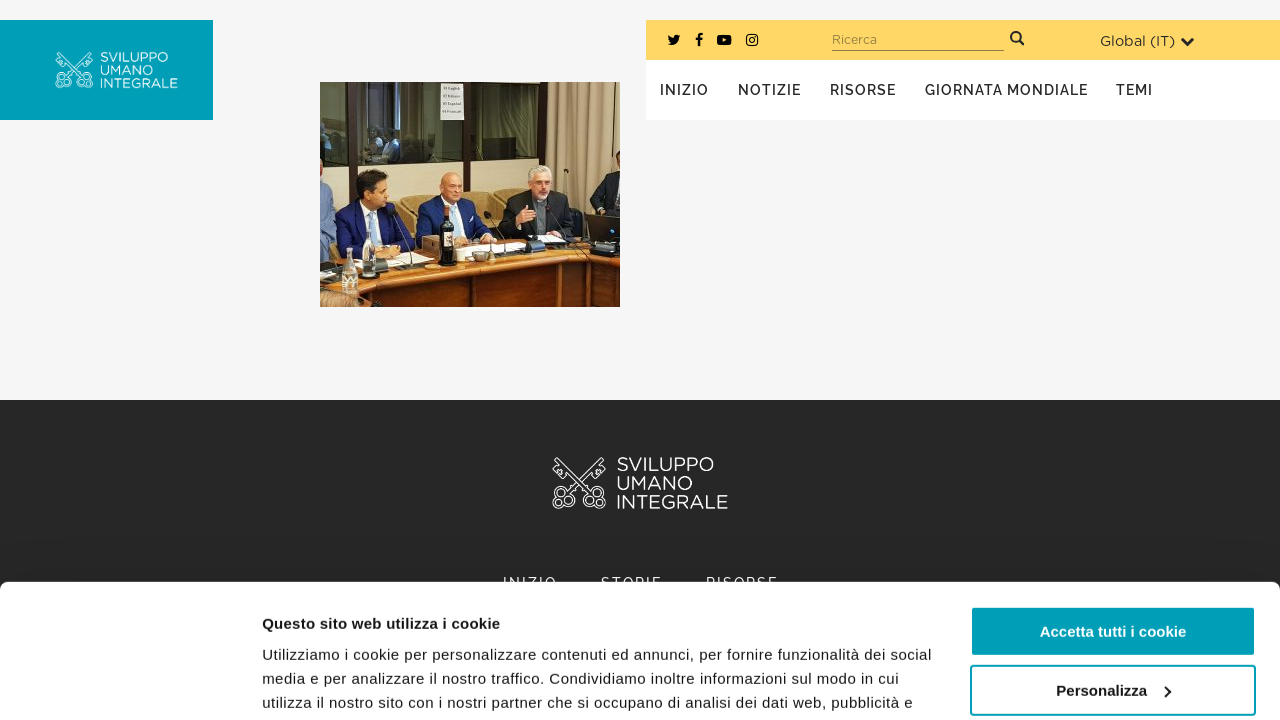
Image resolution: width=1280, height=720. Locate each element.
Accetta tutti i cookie (1113, 506)
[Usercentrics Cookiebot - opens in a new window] (129, 681)
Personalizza (1113, 564)
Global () (1147, 41)
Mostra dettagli (316, 680)
